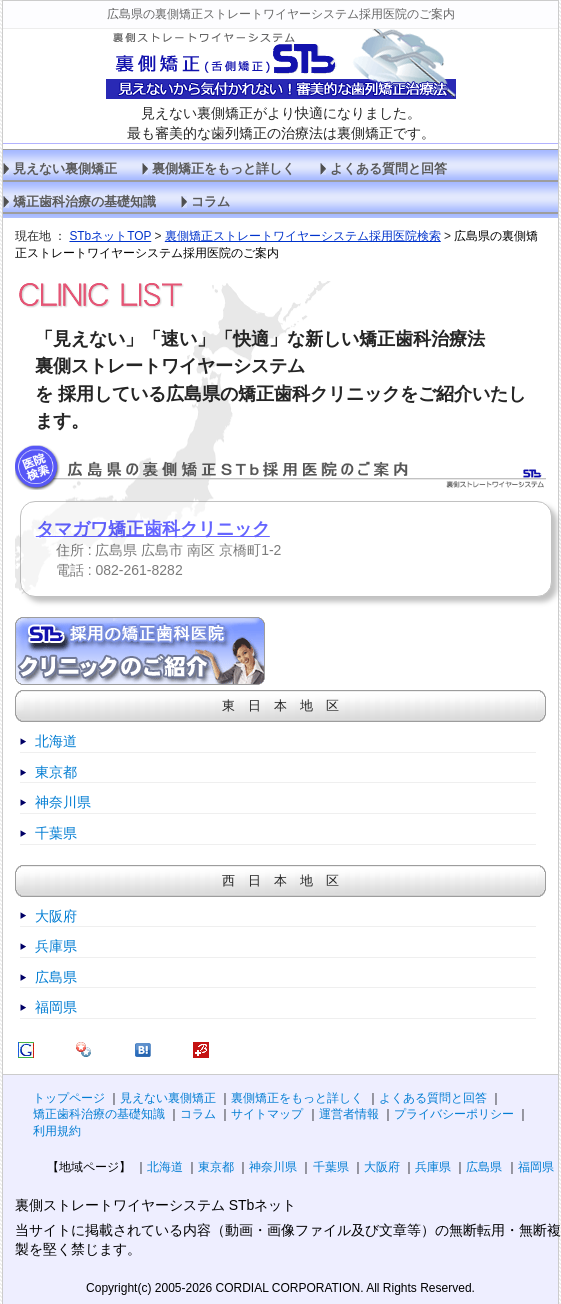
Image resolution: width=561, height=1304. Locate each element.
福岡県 (56, 1007)
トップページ (69, 1098)
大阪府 (56, 916)
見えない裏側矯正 (65, 169)
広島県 (56, 977)
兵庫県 (56, 946)
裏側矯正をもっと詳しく (223, 169)
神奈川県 (63, 802)
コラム (210, 202)
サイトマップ (267, 1114)
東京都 (56, 772)
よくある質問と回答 (388, 169)
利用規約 (57, 1131)
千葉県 (56, 833)
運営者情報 (349, 1114)
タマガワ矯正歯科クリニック (153, 529)
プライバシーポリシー (454, 1114)
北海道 (56, 741)
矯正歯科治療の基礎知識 (84, 202)
